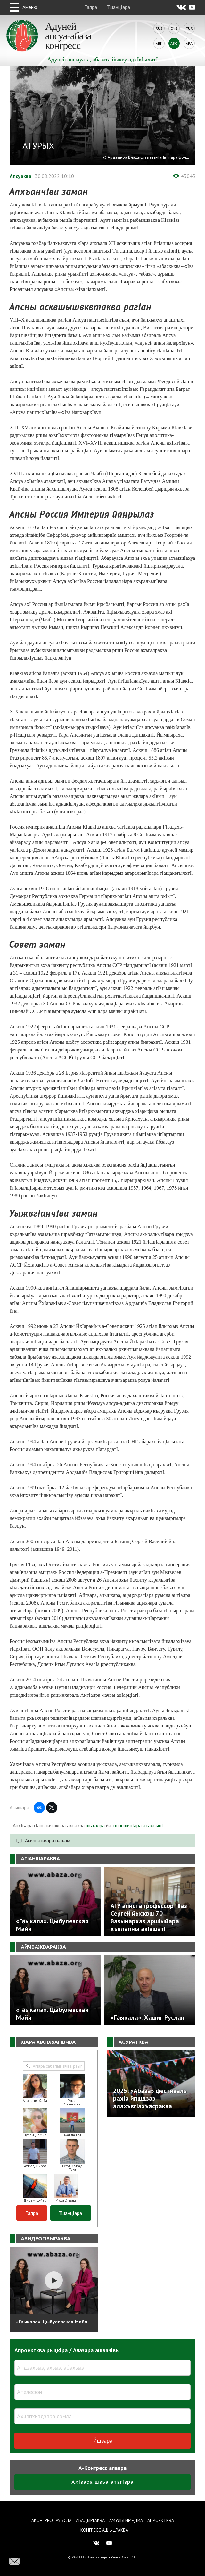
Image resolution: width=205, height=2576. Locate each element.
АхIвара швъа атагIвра (102, 2481)
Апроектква (160, 2520)
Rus (159, 28)
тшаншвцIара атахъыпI (137, 1825)
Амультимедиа (126, 2520)
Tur (189, 28)
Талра (90, 7)
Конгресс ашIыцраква (104, 2530)
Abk (159, 43)
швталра (95, 1825)
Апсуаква (20, 176)
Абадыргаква (90, 2520)
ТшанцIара (118, 7)
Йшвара (102, 2440)
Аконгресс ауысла (51, 2520)
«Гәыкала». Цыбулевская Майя (51, 2321)
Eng (174, 28)
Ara (189, 43)
